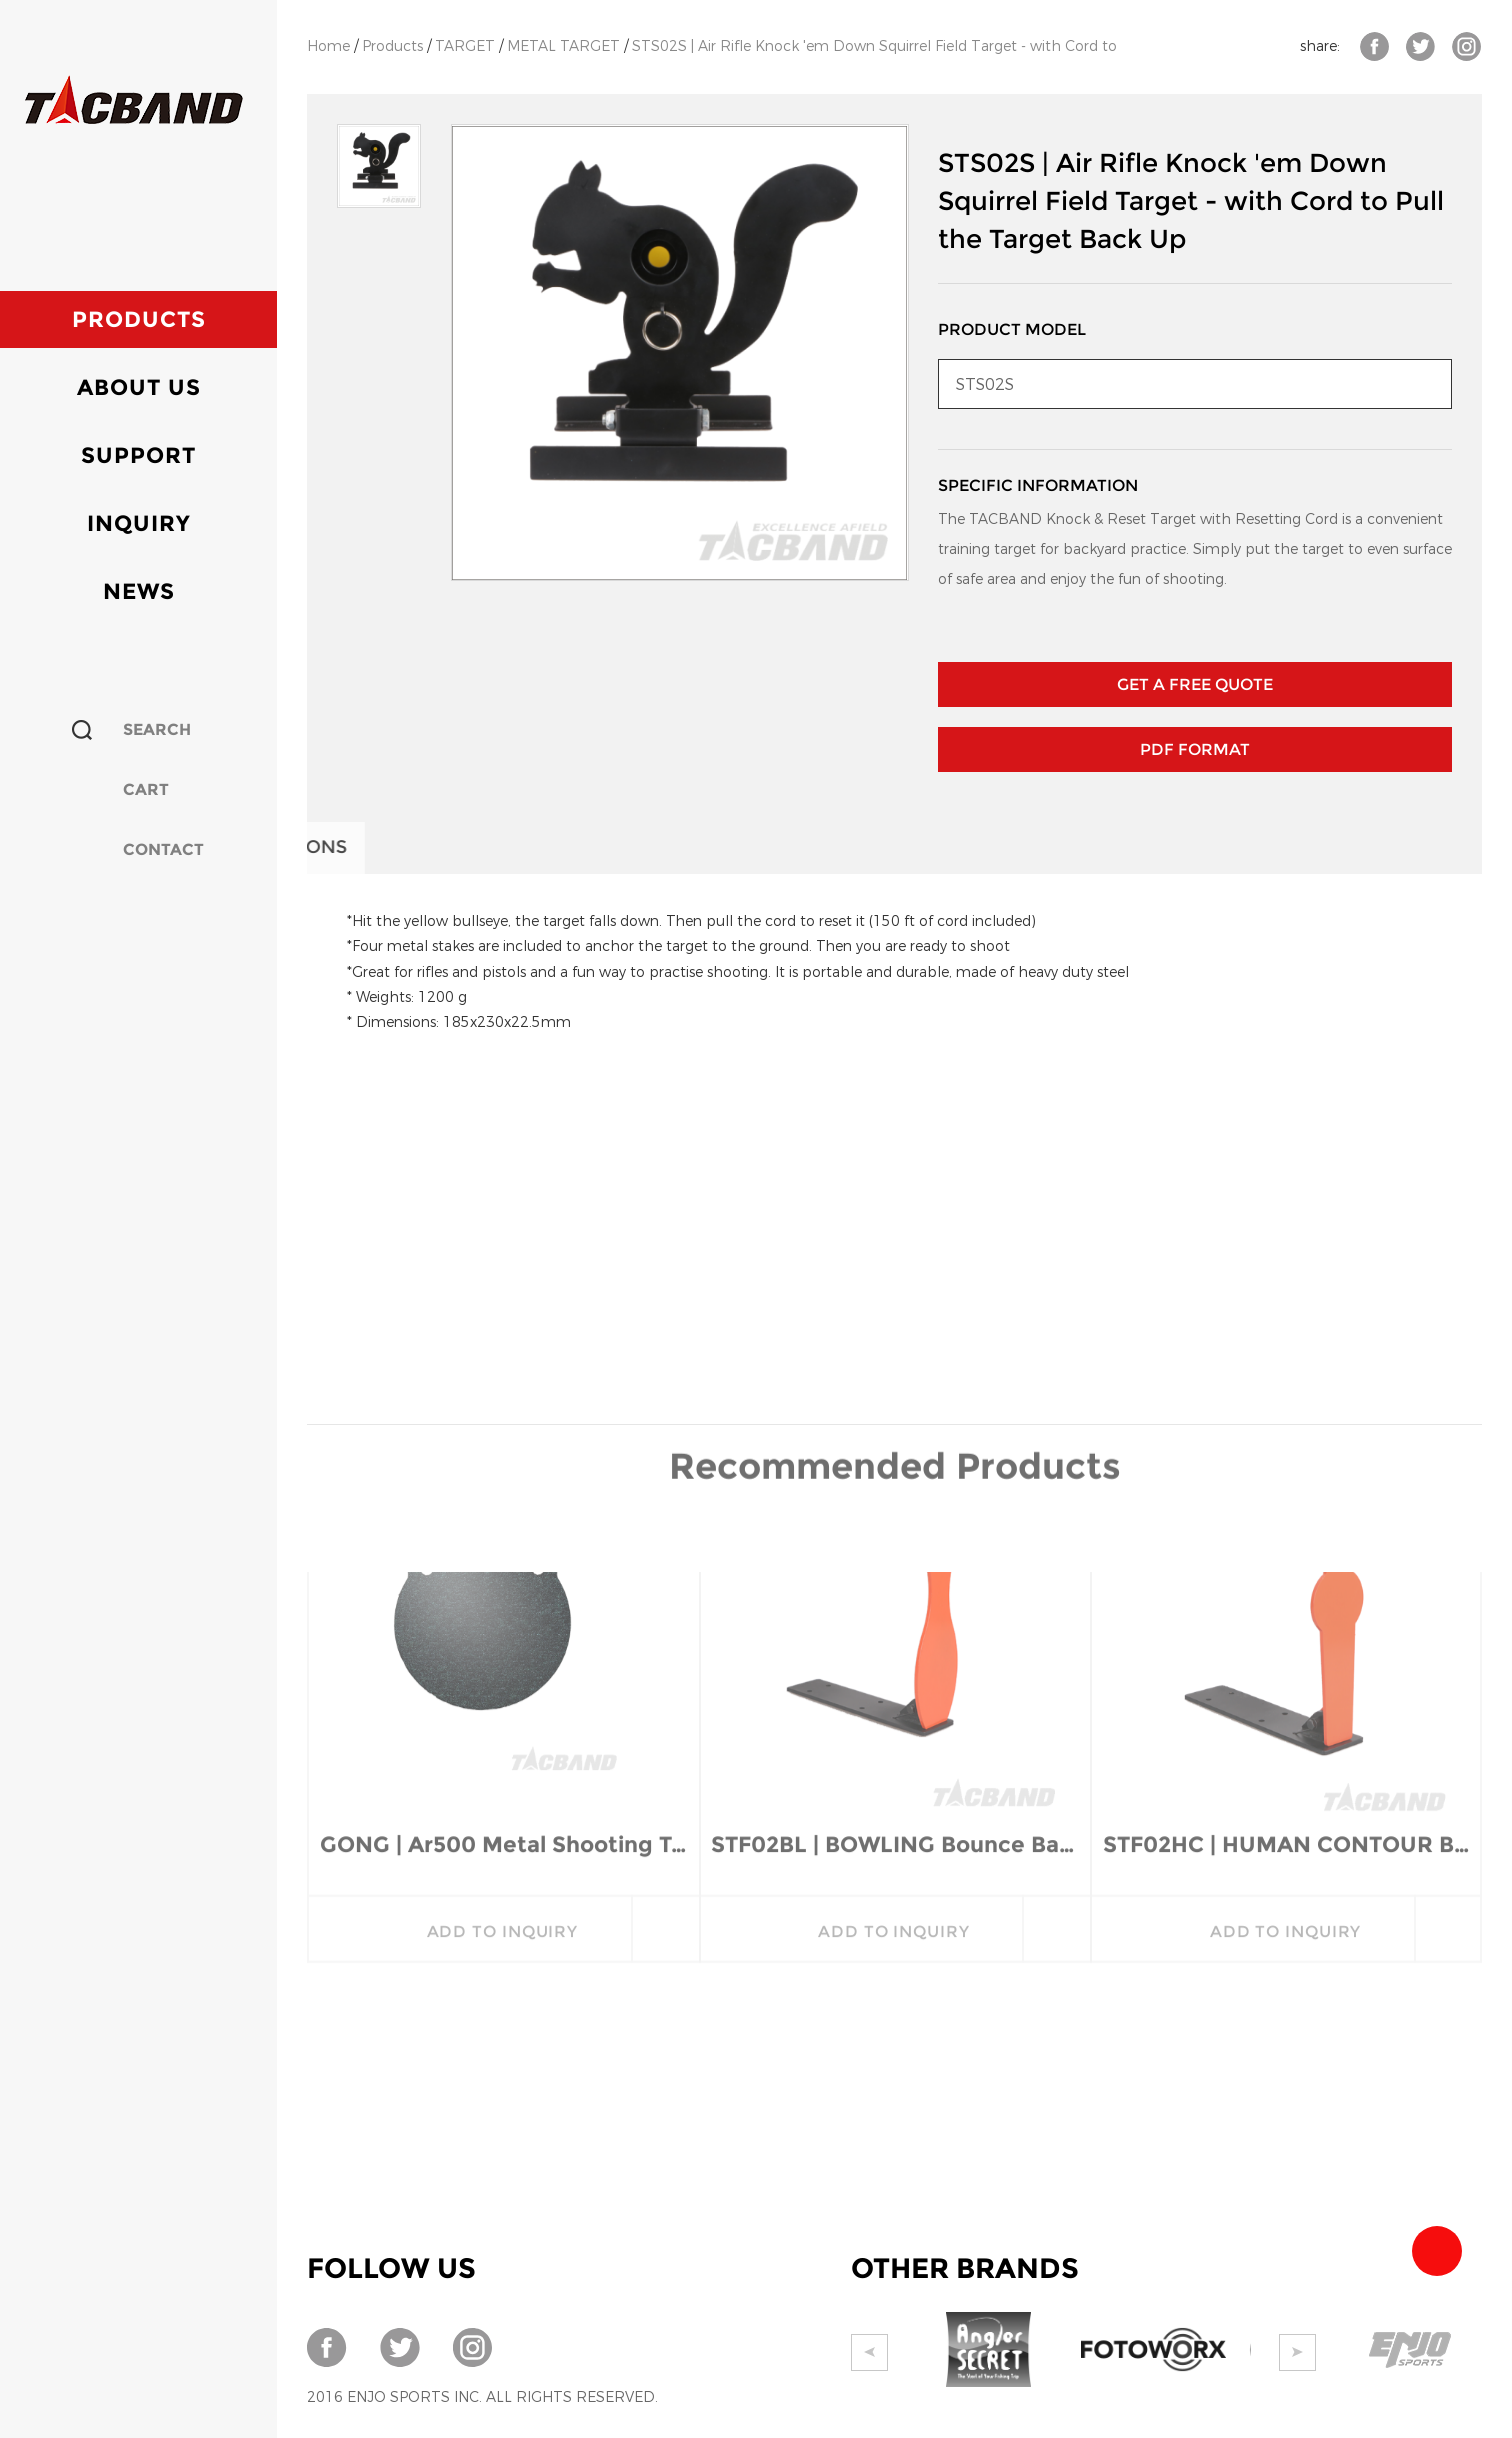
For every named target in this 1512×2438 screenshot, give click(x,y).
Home (328, 46)
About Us (139, 387)
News (139, 591)
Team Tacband (1437, 2251)
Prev (869, 2352)
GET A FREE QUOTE (1195, 684)
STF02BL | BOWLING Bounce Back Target (894, 1596)
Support (138, 455)
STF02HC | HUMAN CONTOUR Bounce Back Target (1286, 1596)
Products (139, 319)
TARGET (465, 46)
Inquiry (139, 523)
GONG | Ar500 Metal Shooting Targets (503, 1596)
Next (1297, 2352)
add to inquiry (503, 1683)
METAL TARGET (563, 46)
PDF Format (1195, 749)
